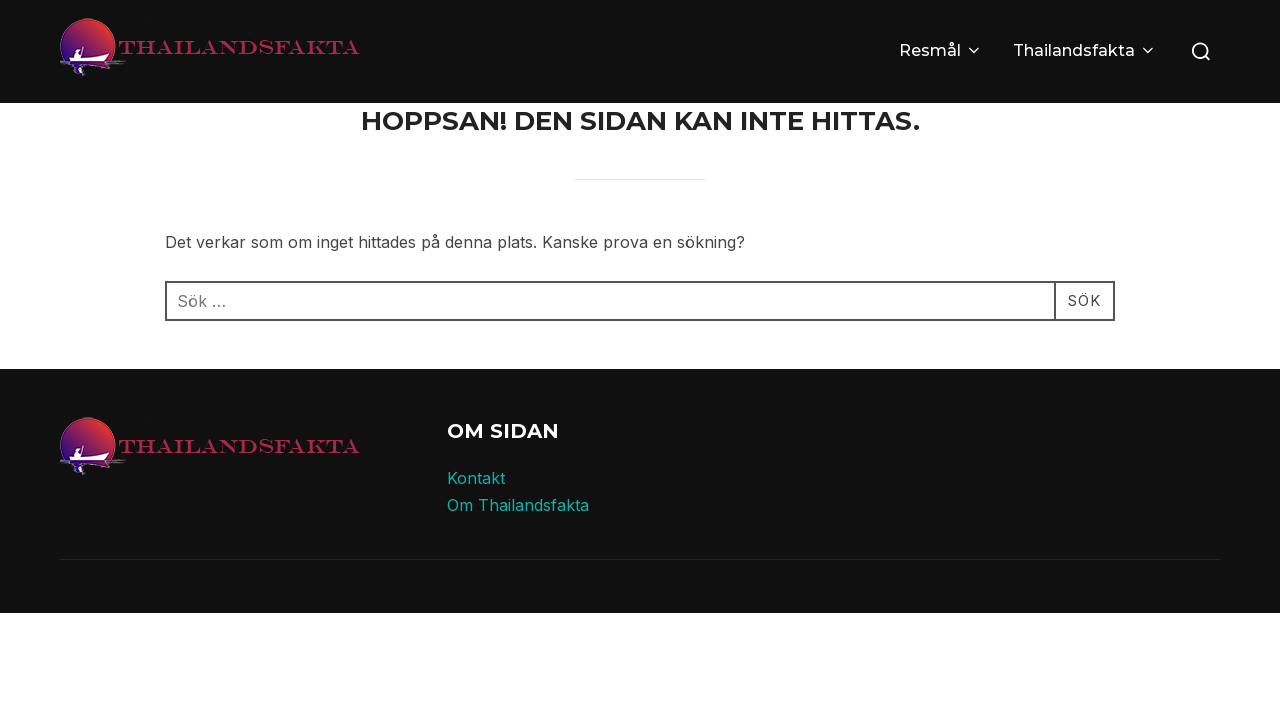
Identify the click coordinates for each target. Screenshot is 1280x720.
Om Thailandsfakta (518, 505)
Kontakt (476, 478)
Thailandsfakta (1085, 50)
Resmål (941, 50)
